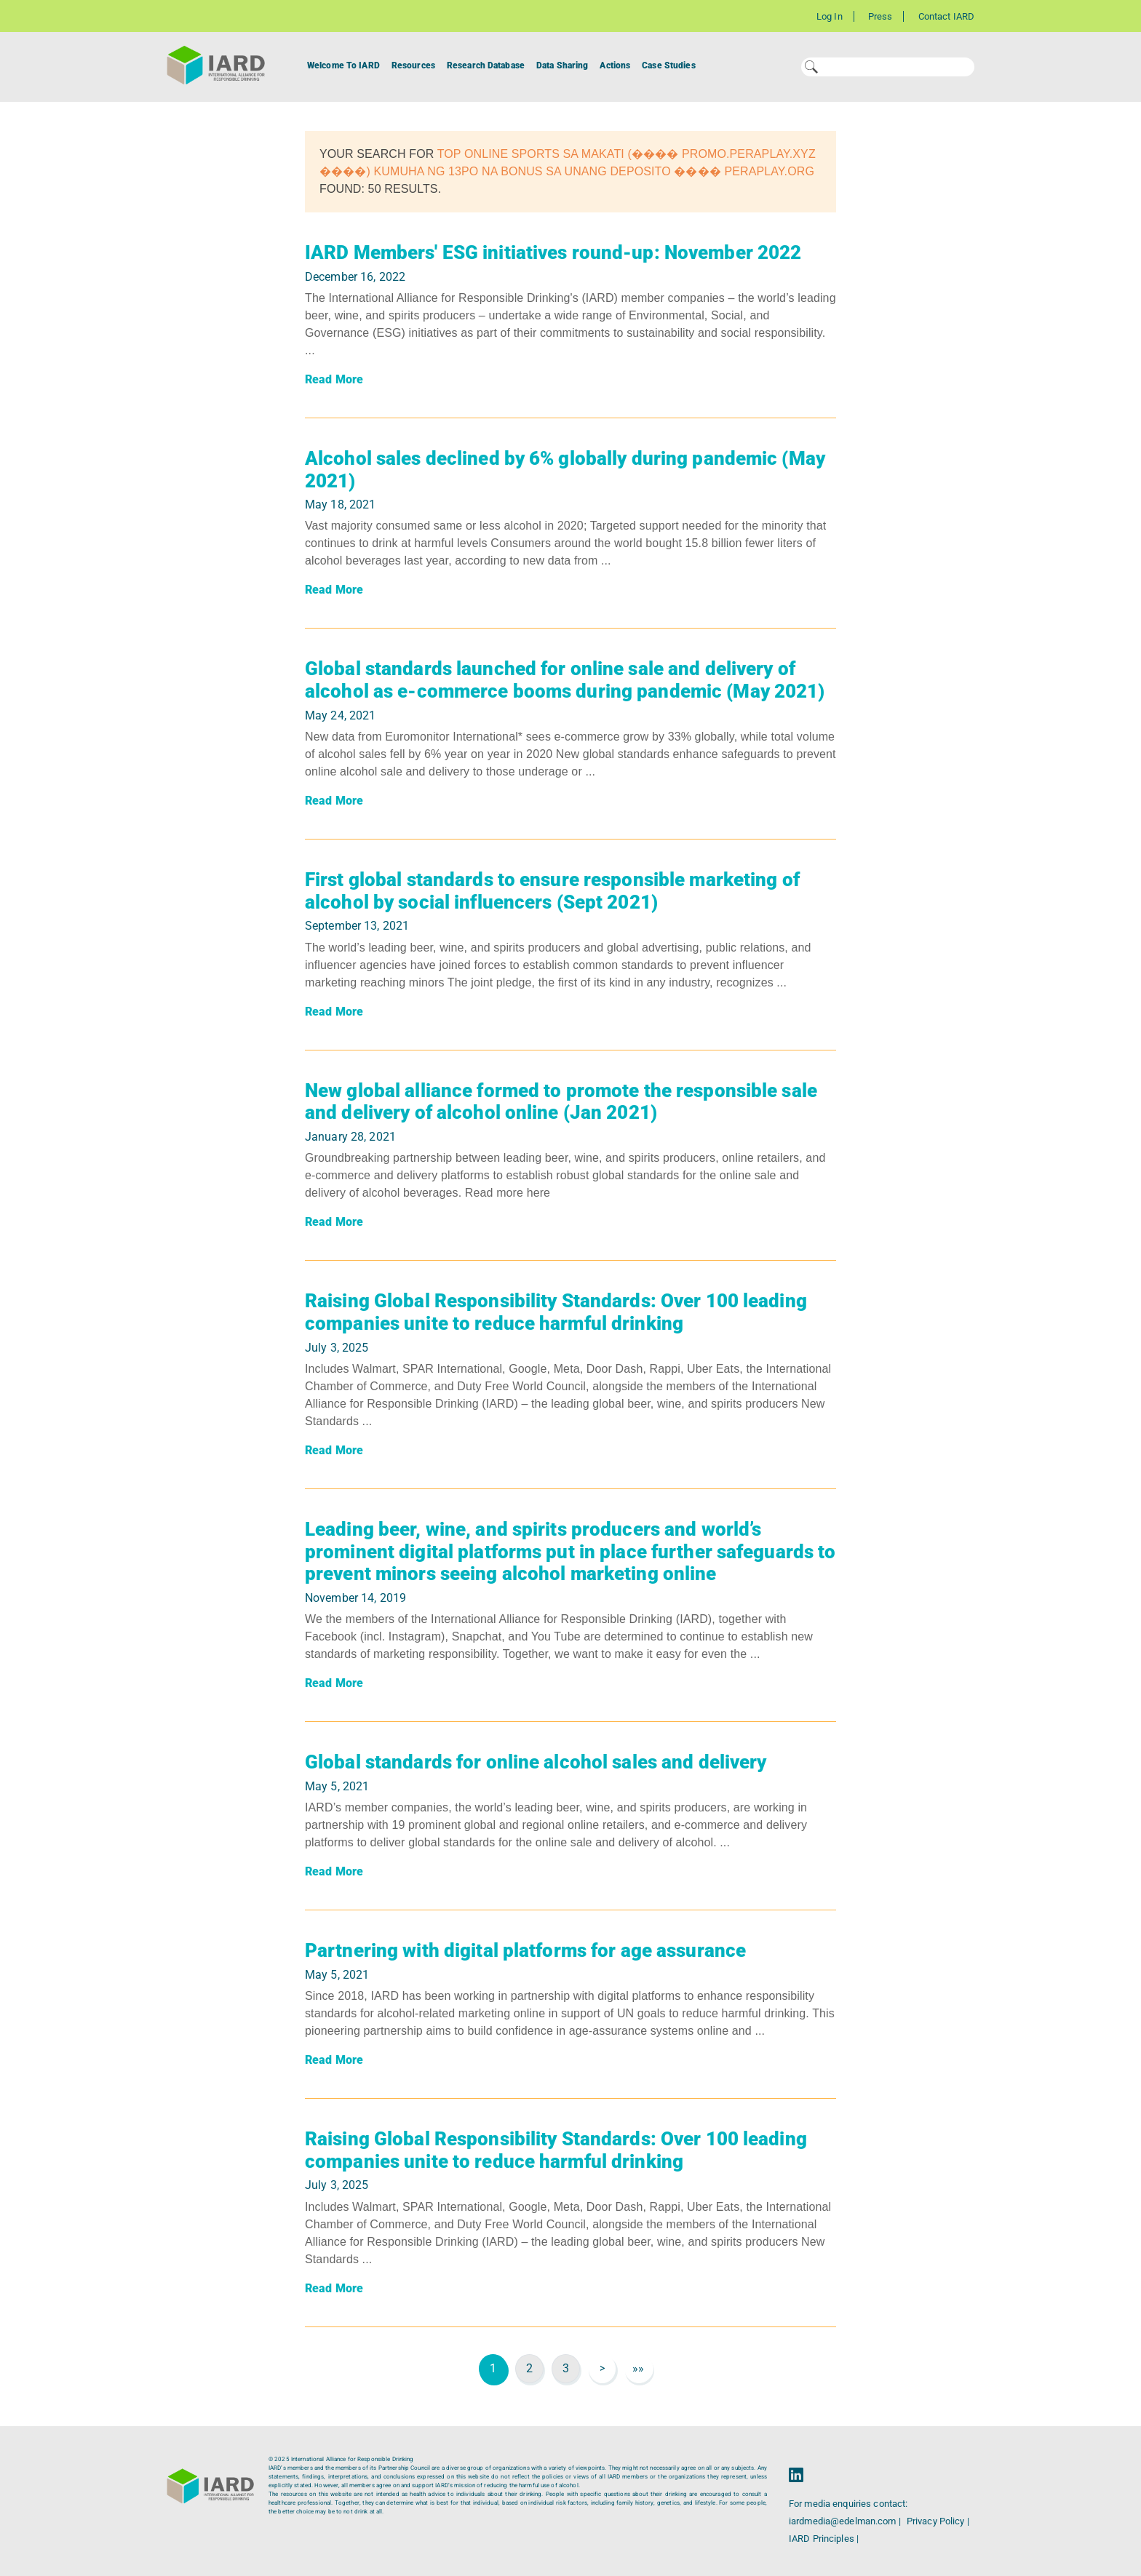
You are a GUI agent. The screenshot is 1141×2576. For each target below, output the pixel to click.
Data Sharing (562, 65)
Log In (829, 16)
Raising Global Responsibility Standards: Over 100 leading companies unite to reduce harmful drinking (556, 1312)
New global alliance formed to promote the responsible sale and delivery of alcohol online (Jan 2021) (561, 1102)
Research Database (486, 65)
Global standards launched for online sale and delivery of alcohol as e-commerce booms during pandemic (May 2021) (564, 680)
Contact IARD (946, 16)
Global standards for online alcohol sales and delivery (535, 1762)
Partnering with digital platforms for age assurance (525, 1950)
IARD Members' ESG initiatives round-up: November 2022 (553, 252)
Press (880, 16)
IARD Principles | (824, 2538)
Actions (615, 65)
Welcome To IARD (343, 65)
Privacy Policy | (938, 2521)
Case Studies (668, 65)
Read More (334, 379)
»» (638, 2368)
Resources (413, 65)
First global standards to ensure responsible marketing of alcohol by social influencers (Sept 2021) (552, 891)
